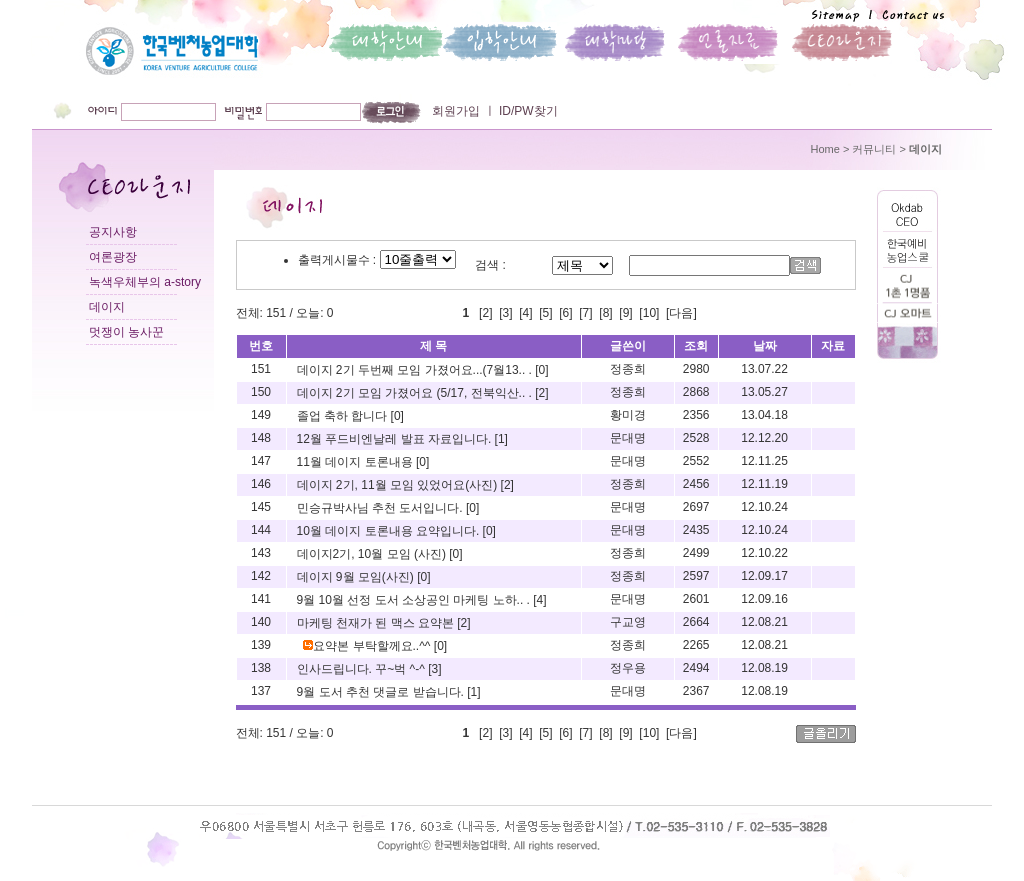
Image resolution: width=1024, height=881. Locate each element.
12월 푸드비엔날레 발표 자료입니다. (396, 439)
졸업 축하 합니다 (344, 416)
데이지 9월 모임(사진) (357, 577)
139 (261, 645)
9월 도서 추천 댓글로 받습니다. (382, 692)
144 (261, 530)
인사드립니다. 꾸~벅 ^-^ (363, 669)
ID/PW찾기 (527, 111)
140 (261, 622)
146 (261, 484)
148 (261, 438)
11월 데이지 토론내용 (356, 462)
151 (261, 369)
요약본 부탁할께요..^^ (368, 646)
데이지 (107, 307)
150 (261, 392)
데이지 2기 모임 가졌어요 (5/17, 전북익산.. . (416, 393)
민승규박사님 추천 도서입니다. (381, 508)
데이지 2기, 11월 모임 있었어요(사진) (399, 485)
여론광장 (113, 257)
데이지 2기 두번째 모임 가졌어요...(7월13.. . (416, 370)
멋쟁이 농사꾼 (126, 332)
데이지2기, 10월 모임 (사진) (373, 554)
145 (261, 507)
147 (261, 461)
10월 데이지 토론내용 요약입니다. (390, 531)
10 (649, 313)
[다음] (681, 313)
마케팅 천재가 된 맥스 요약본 (377, 623)
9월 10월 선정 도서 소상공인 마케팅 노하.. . (415, 600)
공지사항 (113, 232)
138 (261, 668)
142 (261, 576)
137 (261, 691)
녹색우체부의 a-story (145, 282)
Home (825, 149)
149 (261, 415)
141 (261, 599)
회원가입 (456, 111)
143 (261, 553)
